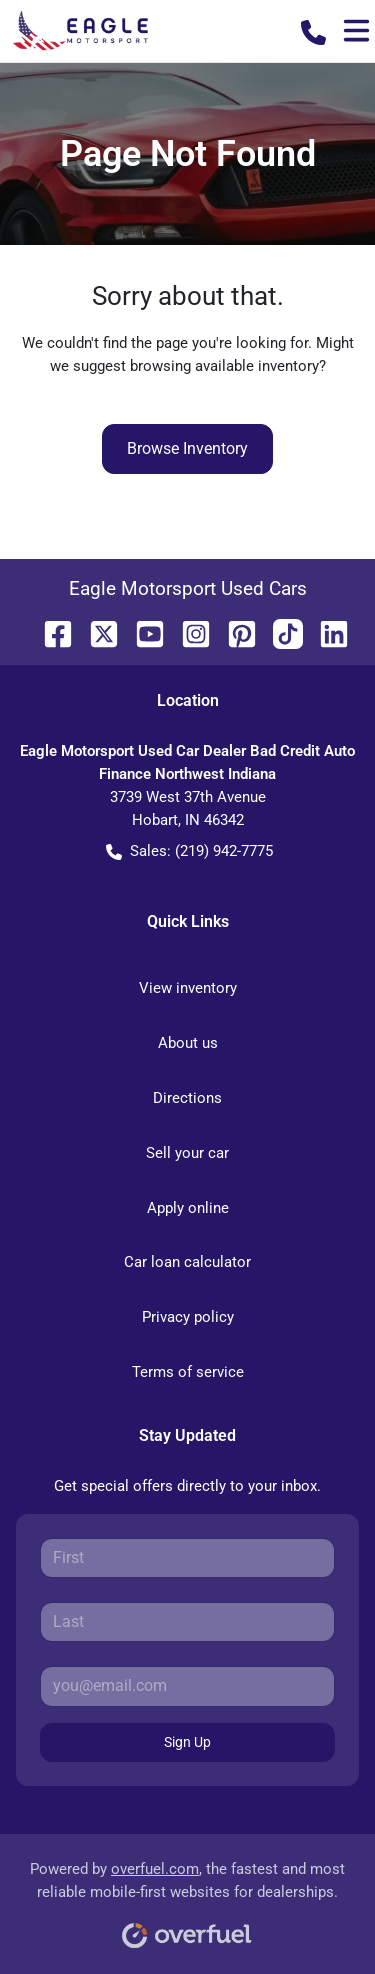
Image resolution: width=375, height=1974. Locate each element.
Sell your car (187, 1153)
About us (188, 1043)
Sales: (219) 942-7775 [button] (189, 851)
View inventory (188, 988)
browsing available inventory (224, 366)
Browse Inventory (187, 448)
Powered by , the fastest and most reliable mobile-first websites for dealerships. (187, 1897)
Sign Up (187, 1742)
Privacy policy (188, 1317)
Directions (187, 1098)
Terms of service (188, 1372)
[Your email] (187, 1686)
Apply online (188, 1208)
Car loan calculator (187, 1262)
